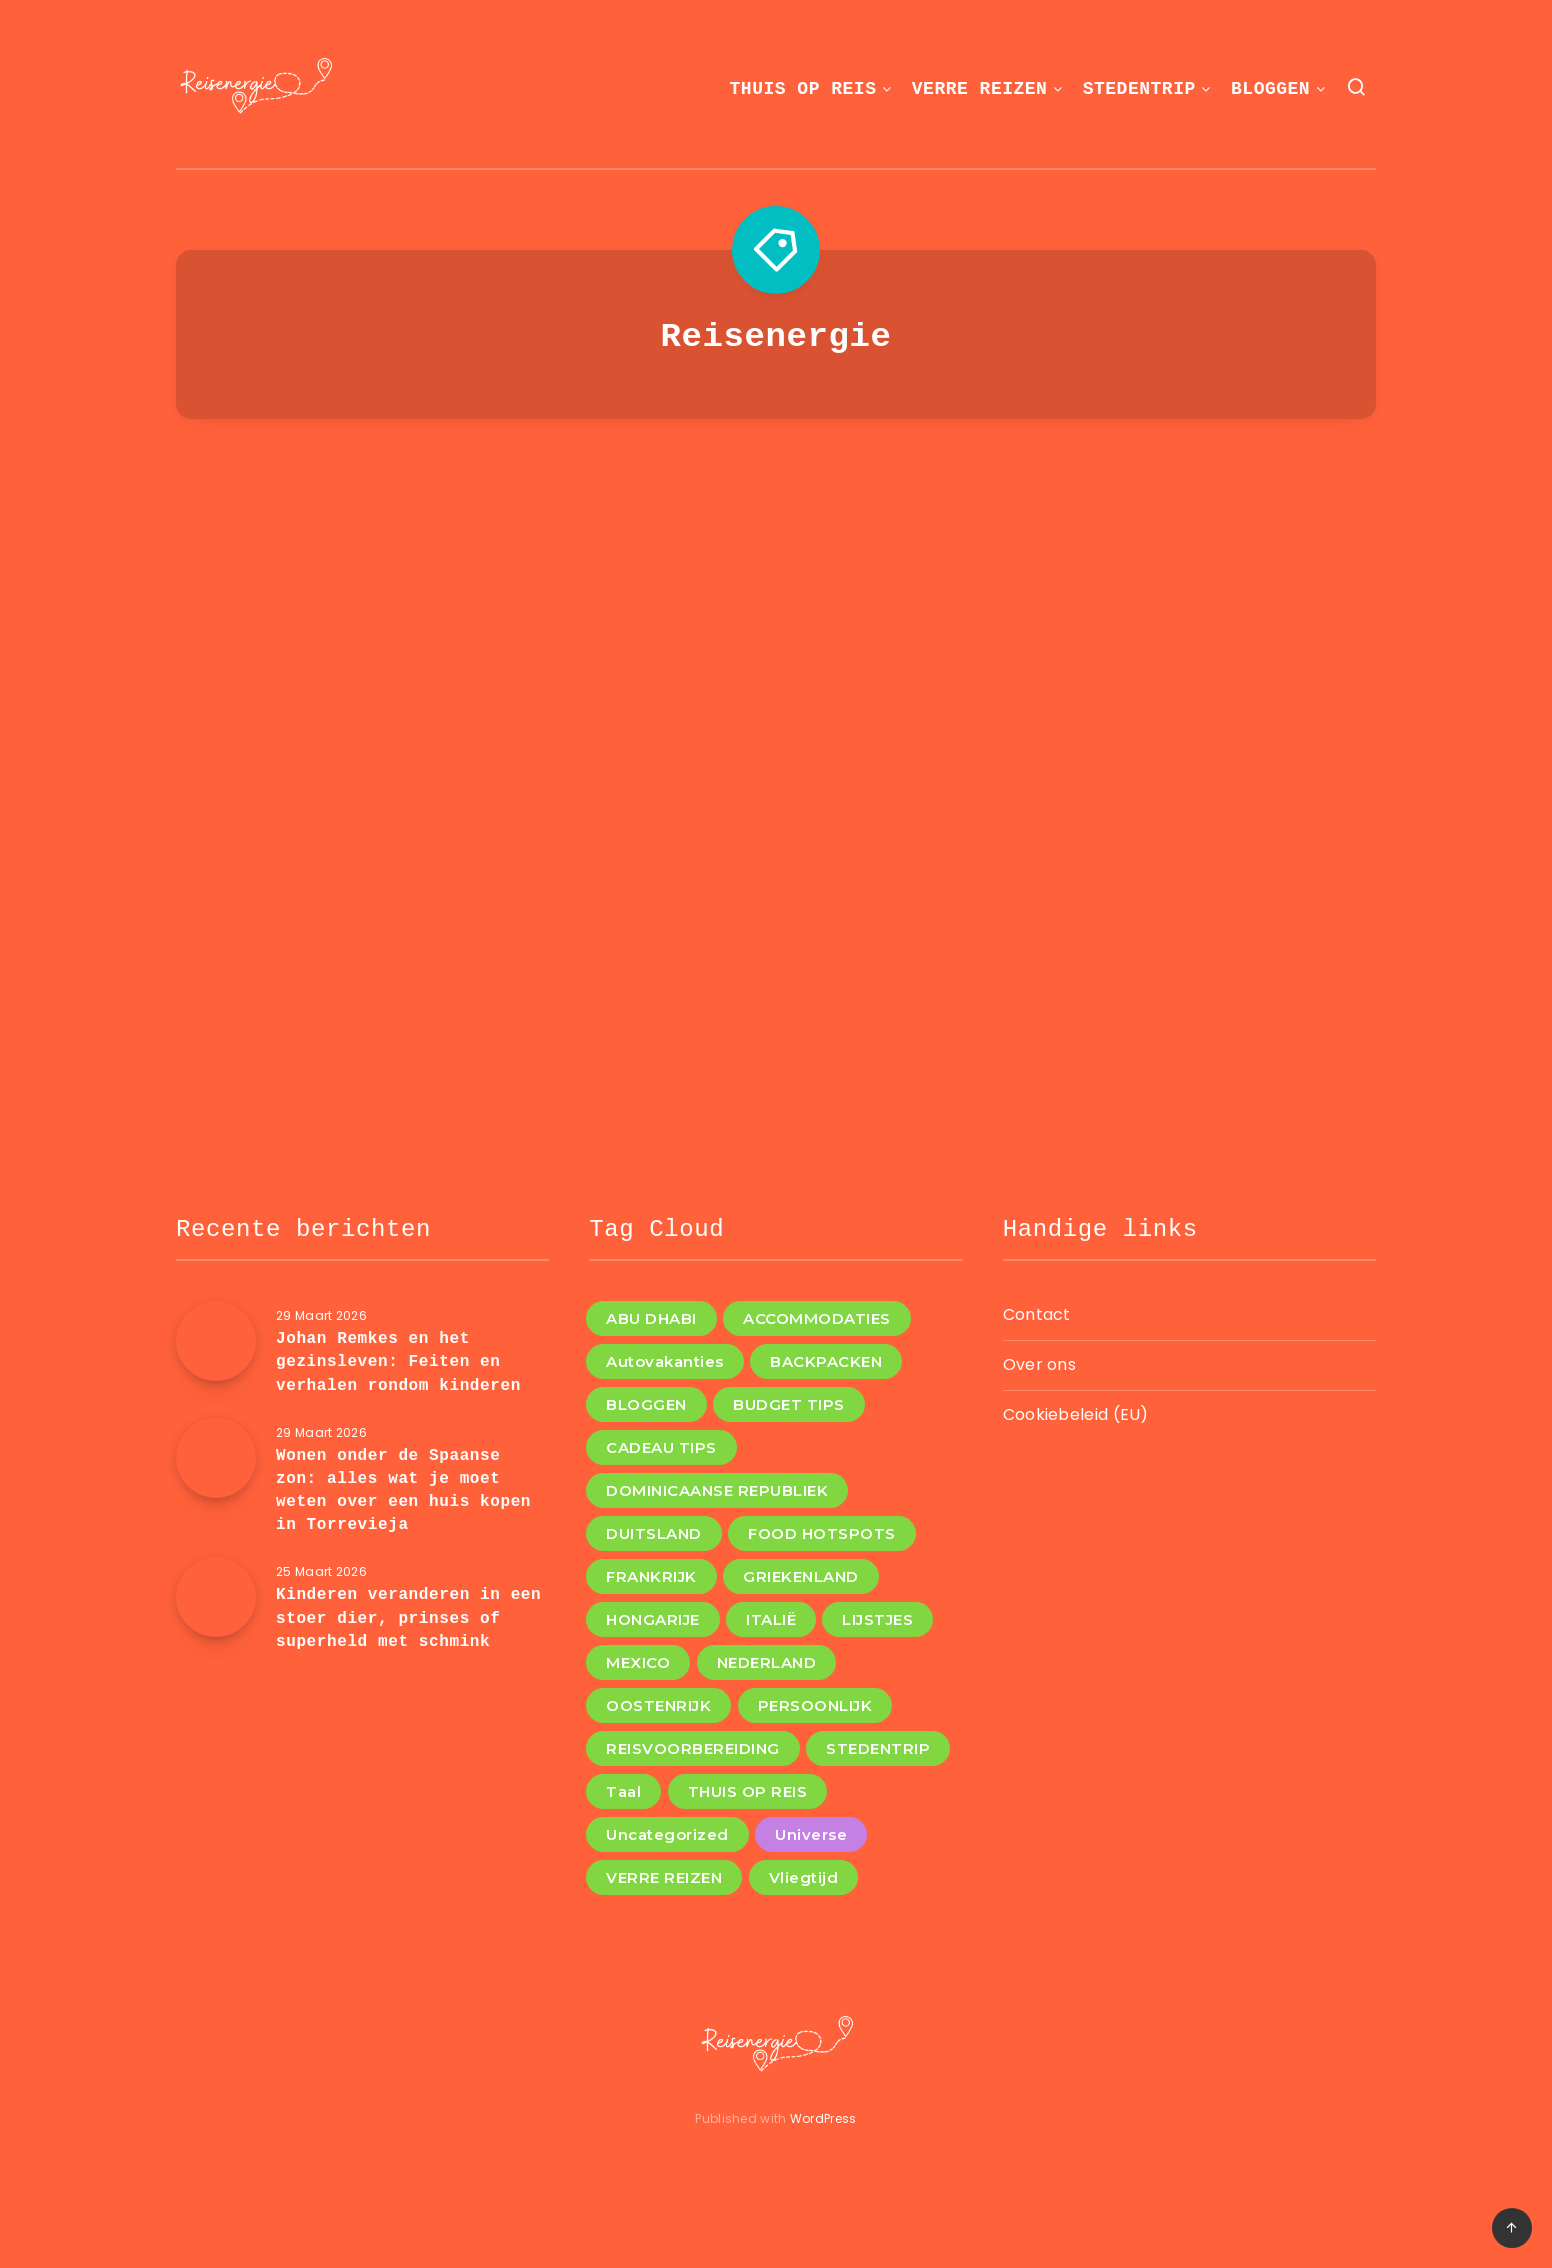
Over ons (1039, 1364)
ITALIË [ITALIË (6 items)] (771, 1619)
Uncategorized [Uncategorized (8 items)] (667, 1834)
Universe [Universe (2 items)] (811, 1834)
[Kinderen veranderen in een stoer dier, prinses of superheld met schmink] (216, 1597)
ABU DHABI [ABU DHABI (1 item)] (651, 1318)
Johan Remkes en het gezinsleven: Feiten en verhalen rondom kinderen (398, 1362)
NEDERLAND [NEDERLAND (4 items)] (767, 1662)
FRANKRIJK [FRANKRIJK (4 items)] (651, 1576)
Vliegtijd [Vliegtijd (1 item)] (804, 1877)
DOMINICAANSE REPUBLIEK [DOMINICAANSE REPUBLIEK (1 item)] (717, 1490)
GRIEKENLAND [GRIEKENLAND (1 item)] (801, 1576)
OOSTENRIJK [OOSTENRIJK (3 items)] (658, 1705)
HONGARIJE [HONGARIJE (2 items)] (653, 1619)
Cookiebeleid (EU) (1076, 1414)
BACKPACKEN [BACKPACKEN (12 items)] (826, 1361)
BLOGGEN (1270, 89)
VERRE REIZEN (980, 89)
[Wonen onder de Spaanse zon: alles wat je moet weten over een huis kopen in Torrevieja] (216, 1458)
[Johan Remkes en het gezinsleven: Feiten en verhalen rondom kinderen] (216, 1341)
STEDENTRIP (1139, 89)
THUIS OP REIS (803, 89)
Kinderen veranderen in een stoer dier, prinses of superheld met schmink (408, 1618)
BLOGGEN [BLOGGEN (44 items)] (646, 1404)
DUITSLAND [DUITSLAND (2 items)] (654, 1533)
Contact (1037, 1314)
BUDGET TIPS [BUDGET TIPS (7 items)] (789, 1404)
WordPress (823, 2118)
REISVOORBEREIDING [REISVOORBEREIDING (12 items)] (693, 1748)
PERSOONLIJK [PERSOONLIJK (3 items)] (815, 1705)
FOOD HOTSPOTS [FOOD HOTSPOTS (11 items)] (822, 1533)
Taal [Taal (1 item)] (623, 1791)
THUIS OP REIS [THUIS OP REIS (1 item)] (748, 1791)
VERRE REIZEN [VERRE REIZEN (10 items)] (664, 1877)
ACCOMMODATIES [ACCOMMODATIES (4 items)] (817, 1318)
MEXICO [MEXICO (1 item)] (638, 1662)
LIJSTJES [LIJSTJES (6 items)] (877, 1619)
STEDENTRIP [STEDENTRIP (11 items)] (878, 1748)
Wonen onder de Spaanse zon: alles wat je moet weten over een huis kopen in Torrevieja (403, 1491)
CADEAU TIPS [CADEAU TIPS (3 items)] (661, 1447)
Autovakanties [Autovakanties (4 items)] (665, 1361)
